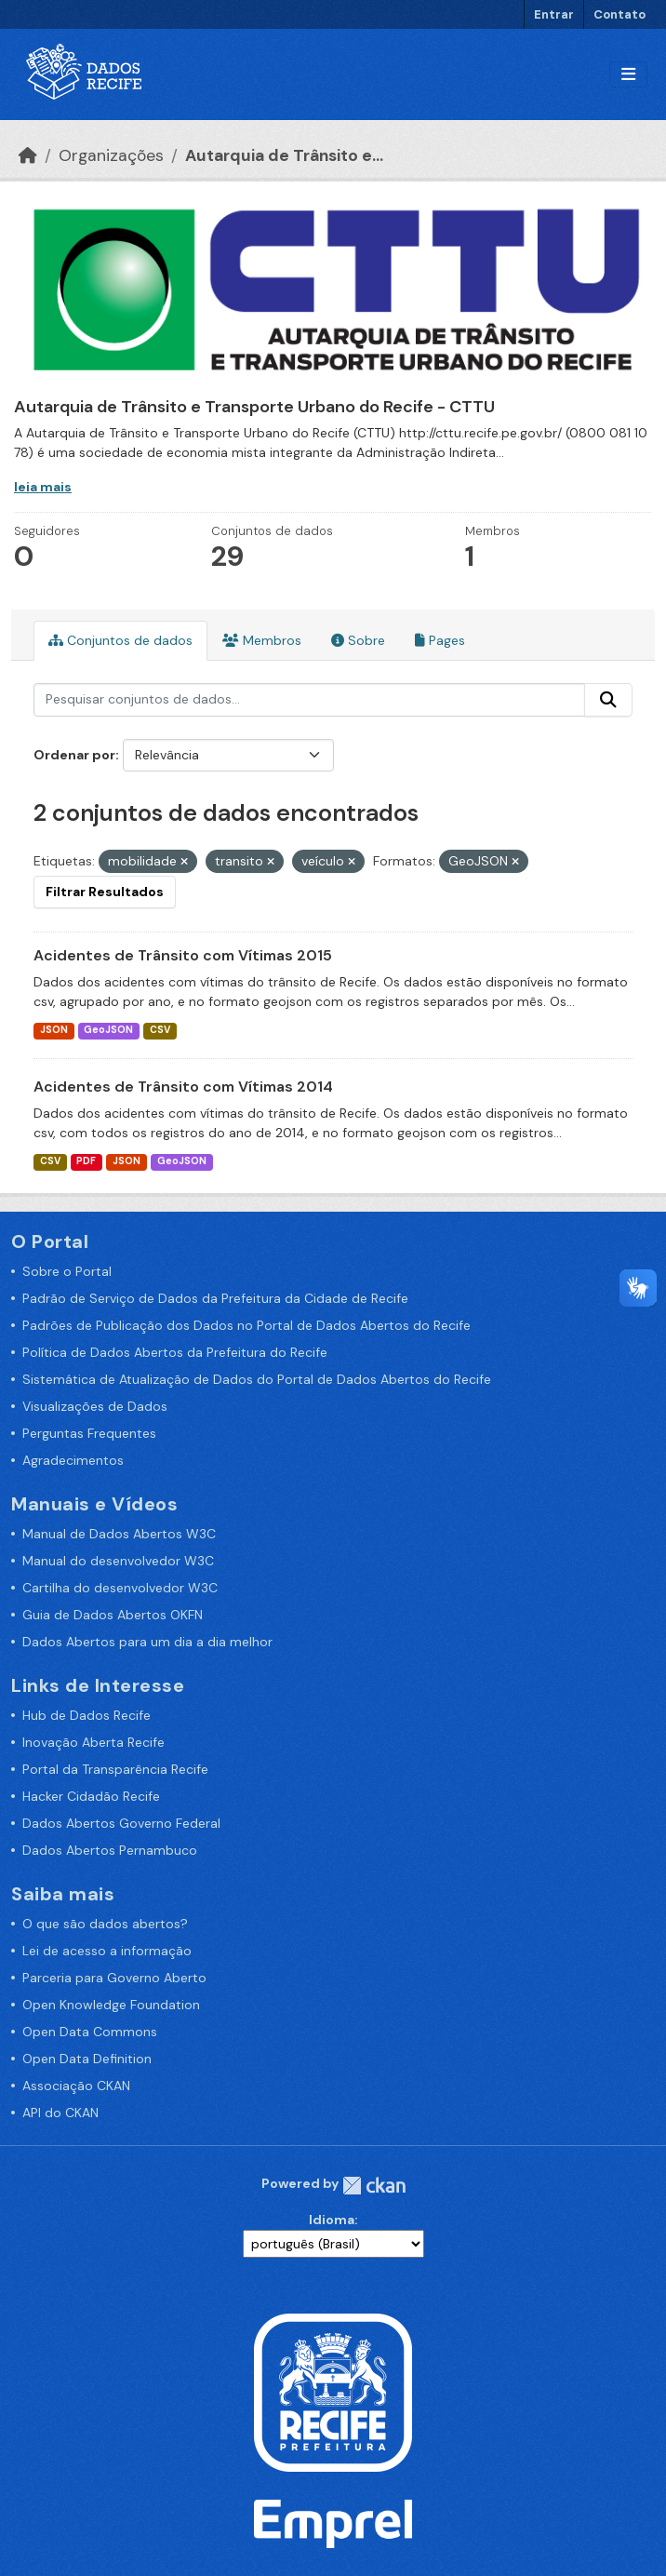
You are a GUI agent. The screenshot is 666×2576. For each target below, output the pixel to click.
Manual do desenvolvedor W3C (118, 1560)
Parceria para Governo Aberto (114, 1977)
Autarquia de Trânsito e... (284, 155)
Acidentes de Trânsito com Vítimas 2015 (182, 955)
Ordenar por (74, 754)
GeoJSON (108, 1030)
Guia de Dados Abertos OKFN (112, 1614)
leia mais (43, 486)
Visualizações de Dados (94, 1406)
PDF (86, 1161)
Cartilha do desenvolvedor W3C (120, 1587)
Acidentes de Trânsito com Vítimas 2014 (183, 1086)
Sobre (358, 640)
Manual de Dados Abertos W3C (119, 1533)
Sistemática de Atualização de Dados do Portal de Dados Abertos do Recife (256, 1379)
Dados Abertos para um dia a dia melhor (147, 1641)
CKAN (374, 2185)
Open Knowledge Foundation (111, 2004)
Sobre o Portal (67, 1271)
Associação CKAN (76, 2085)
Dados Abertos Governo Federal (121, 1823)
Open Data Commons (89, 2031)
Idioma (331, 2219)
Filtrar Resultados (105, 891)
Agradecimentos (73, 1460)
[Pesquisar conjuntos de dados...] (309, 700)
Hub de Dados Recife (86, 1715)
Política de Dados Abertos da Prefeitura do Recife (174, 1352)
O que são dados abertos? (105, 1923)
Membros (261, 640)
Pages (440, 640)
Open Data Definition (87, 2058)
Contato (619, 14)
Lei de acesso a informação (107, 1950)
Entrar (554, 14)
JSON (54, 1030)
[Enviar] (608, 700)
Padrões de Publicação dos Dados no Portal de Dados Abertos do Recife (246, 1325)
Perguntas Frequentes (89, 1433)
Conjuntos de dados (120, 640)
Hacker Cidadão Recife (91, 1796)
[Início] (28, 155)
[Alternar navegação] (628, 74)
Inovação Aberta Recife (93, 1742)
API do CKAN (60, 2112)
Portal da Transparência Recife (115, 1769)
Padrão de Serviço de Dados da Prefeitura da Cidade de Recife (215, 1298)
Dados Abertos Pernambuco (109, 1850)
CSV (160, 1030)
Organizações (111, 155)
